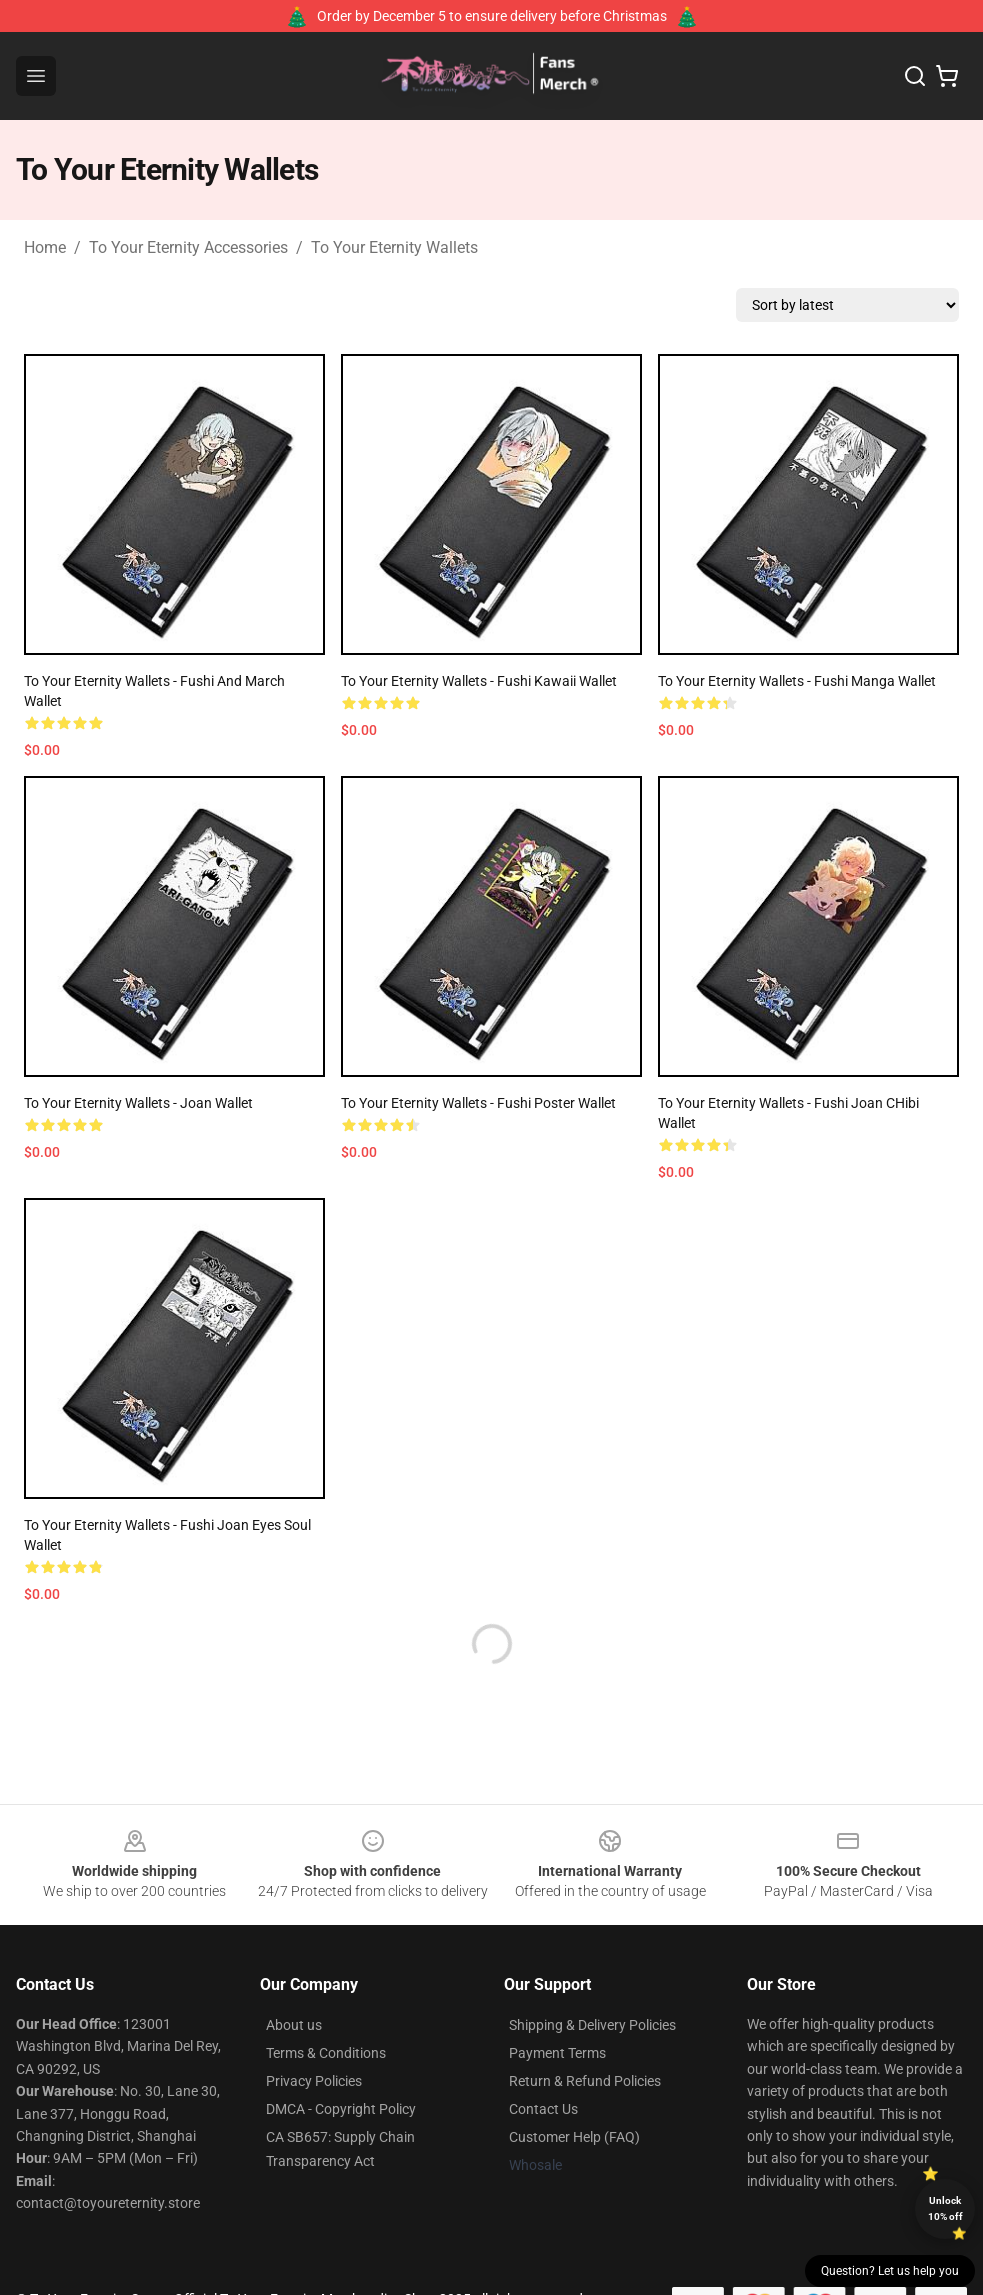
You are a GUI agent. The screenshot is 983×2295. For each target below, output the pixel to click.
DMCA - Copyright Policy (341, 2109)
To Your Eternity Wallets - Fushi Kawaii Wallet (479, 681)
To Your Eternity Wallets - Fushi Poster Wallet (478, 1103)
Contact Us (543, 2109)
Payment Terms (557, 2053)
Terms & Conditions (326, 2053)
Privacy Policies (314, 2081)
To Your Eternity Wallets (394, 247)
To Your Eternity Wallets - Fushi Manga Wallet (797, 681)
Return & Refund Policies (585, 2081)
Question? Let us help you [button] (890, 2271)
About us (294, 2025)
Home (45, 247)
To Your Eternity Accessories (188, 247)
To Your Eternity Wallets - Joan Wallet (138, 1103)
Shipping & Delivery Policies (592, 2025)
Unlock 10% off (945, 2208)
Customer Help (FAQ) (574, 2137)
